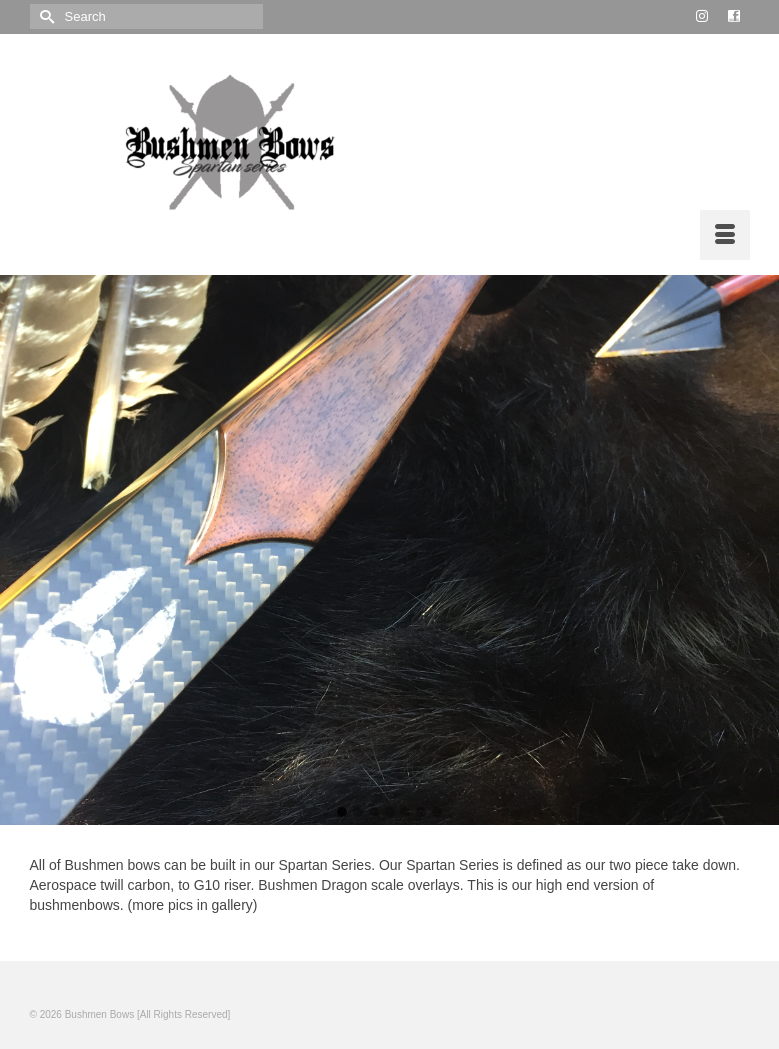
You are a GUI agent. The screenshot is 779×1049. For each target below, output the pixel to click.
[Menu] (725, 235)
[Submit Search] (45, 16)
